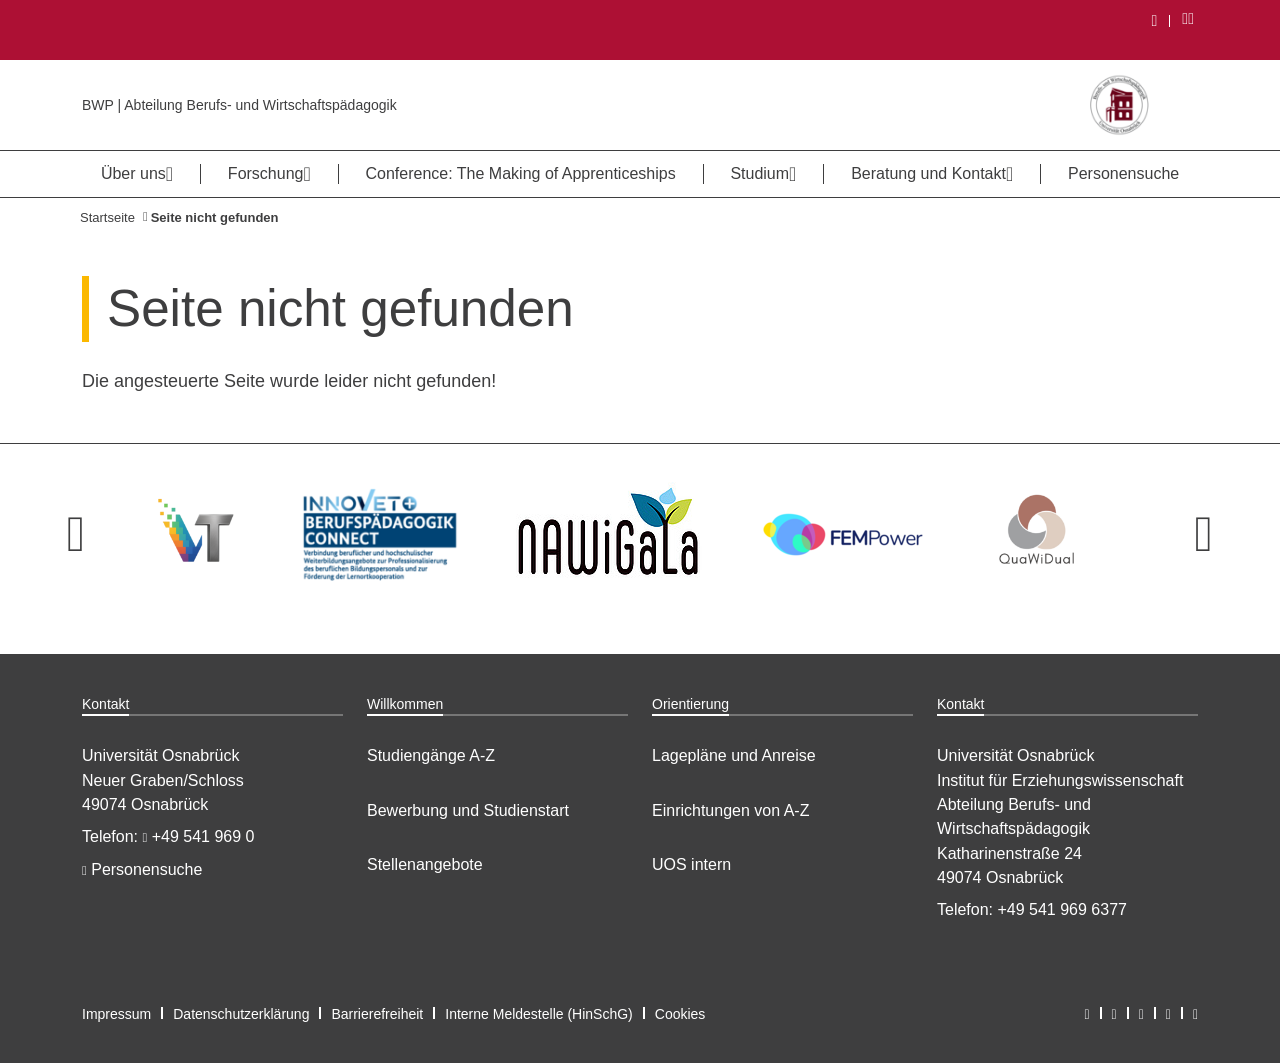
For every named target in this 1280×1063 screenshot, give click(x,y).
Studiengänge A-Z (431, 755)
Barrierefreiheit (377, 1014)
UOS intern (691, 864)
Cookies (680, 1014)
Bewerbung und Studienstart (468, 810)
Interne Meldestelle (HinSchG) (539, 1014)
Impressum (116, 1014)
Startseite (107, 217)
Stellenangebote (425, 864)
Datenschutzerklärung (241, 1014)
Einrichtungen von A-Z (730, 810)
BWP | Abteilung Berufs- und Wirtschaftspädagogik (239, 105)
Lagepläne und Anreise (734, 755)
